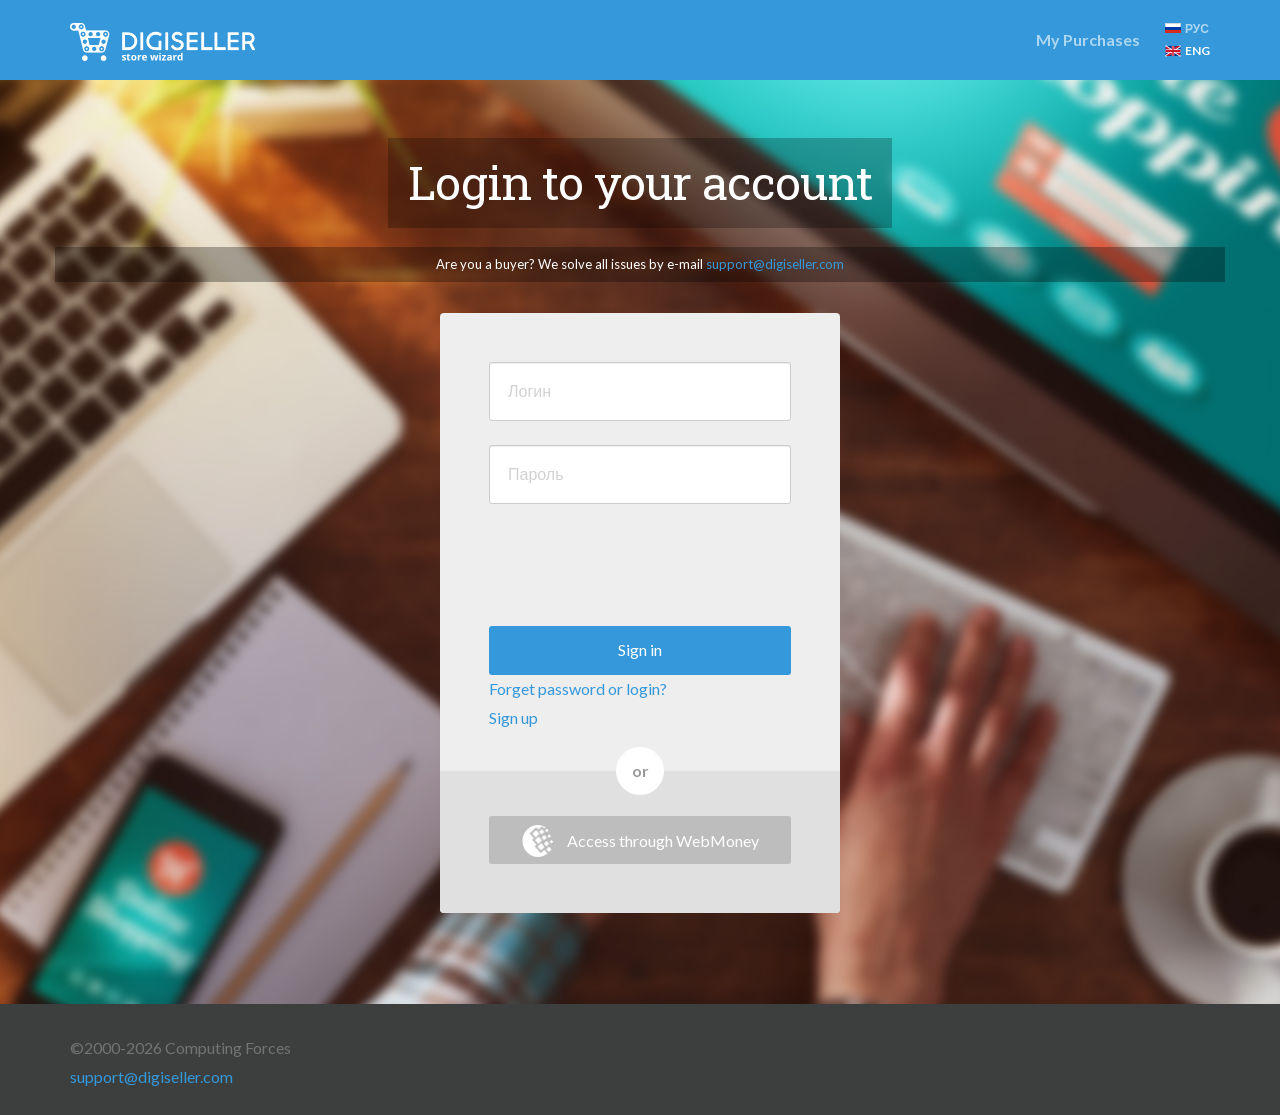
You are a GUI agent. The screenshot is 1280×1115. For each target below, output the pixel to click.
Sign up (513, 717)
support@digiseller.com (775, 264)
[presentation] (641, 567)
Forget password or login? (578, 688)
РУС (1187, 28)
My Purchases (1088, 39)
